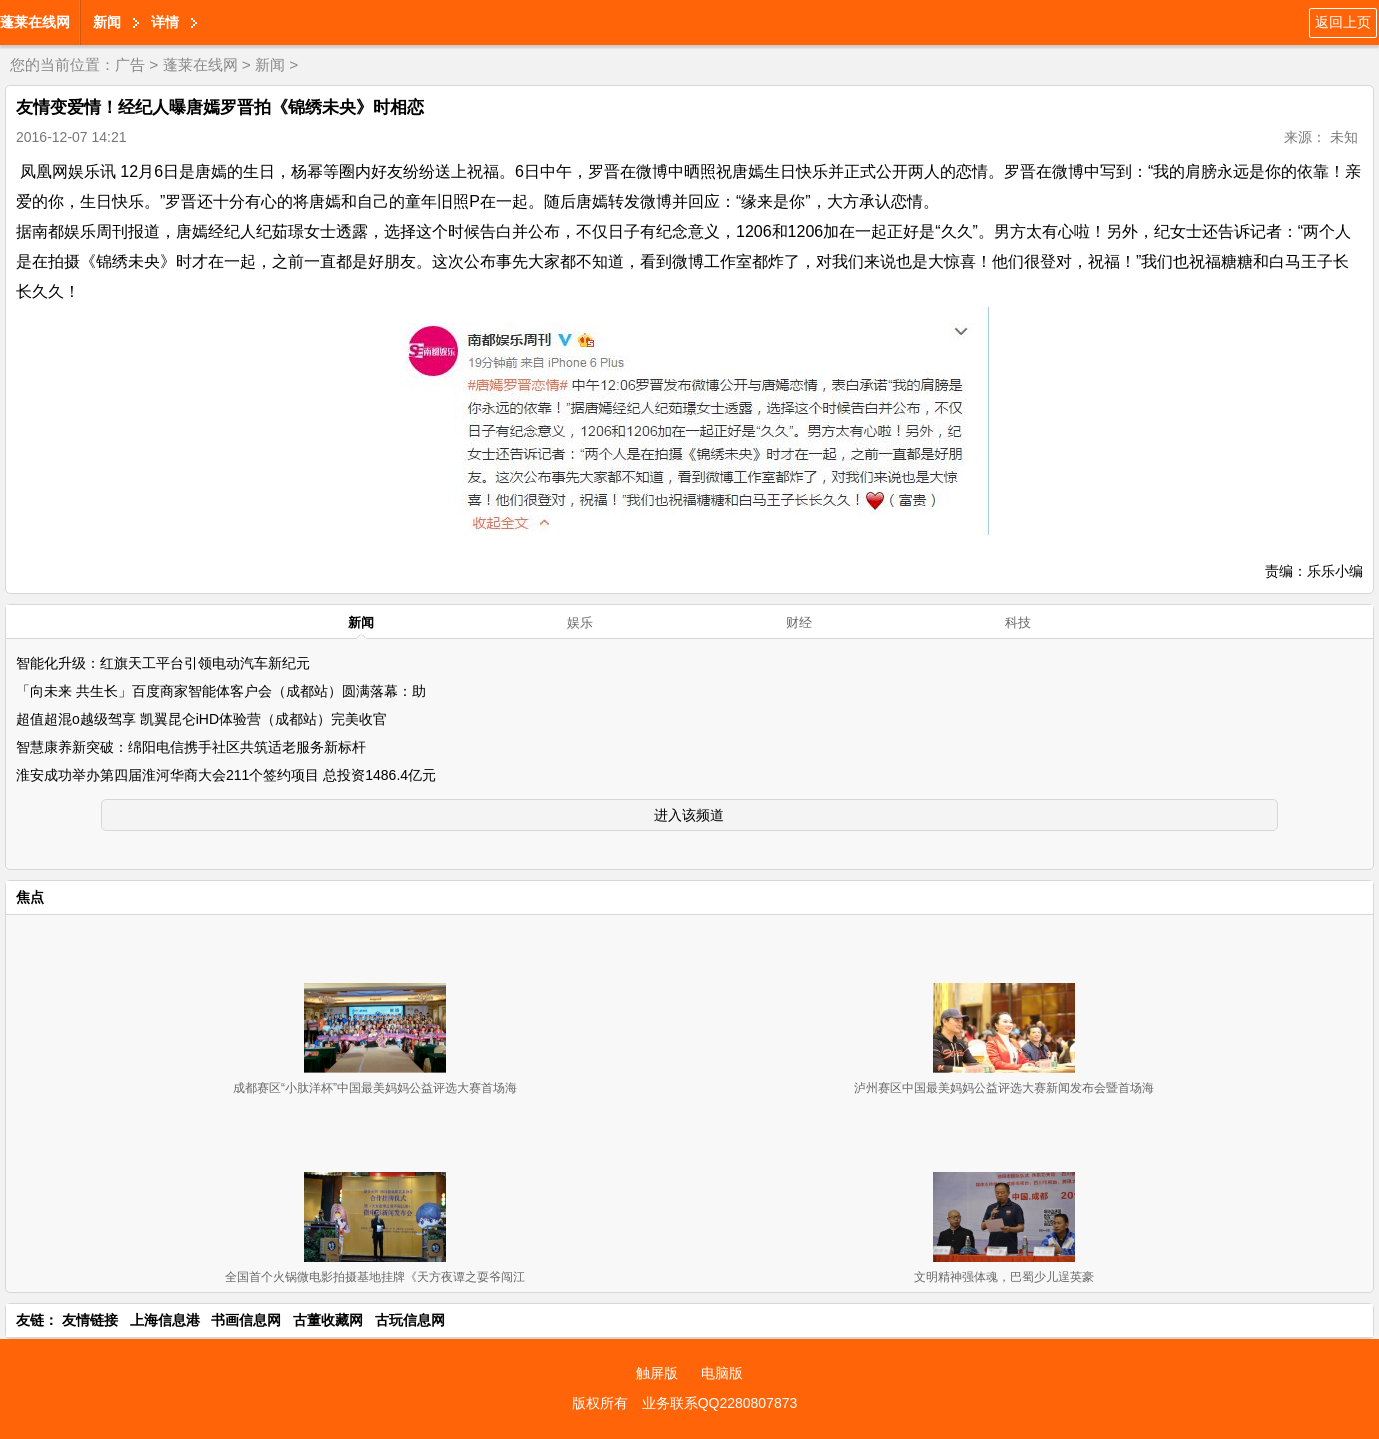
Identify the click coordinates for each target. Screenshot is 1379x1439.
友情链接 (90, 1320)
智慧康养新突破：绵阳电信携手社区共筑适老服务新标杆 (191, 747)
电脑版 (722, 1373)
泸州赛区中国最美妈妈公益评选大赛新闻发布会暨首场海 (1004, 1088)
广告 (130, 64)
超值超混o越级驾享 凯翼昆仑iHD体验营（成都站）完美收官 (201, 719)
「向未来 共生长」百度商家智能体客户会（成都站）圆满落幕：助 (221, 691)
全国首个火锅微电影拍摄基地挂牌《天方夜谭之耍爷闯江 (375, 1277)
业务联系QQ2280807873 (720, 1403)
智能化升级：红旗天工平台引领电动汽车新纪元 (163, 663)
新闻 (107, 22)
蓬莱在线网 (35, 22)
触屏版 (657, 1373)
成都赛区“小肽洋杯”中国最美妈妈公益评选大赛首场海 (375, 1088)
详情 (165, 22)
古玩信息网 (410, 1320)
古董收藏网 (328, 1320)
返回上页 (1343, 22)
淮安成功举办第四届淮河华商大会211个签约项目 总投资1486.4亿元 (226, 775)
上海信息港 (165, 1320)
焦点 (30, 897)
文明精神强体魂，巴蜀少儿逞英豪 (1004, 1277)
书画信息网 (246, 1320)
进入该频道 (689, 815)
